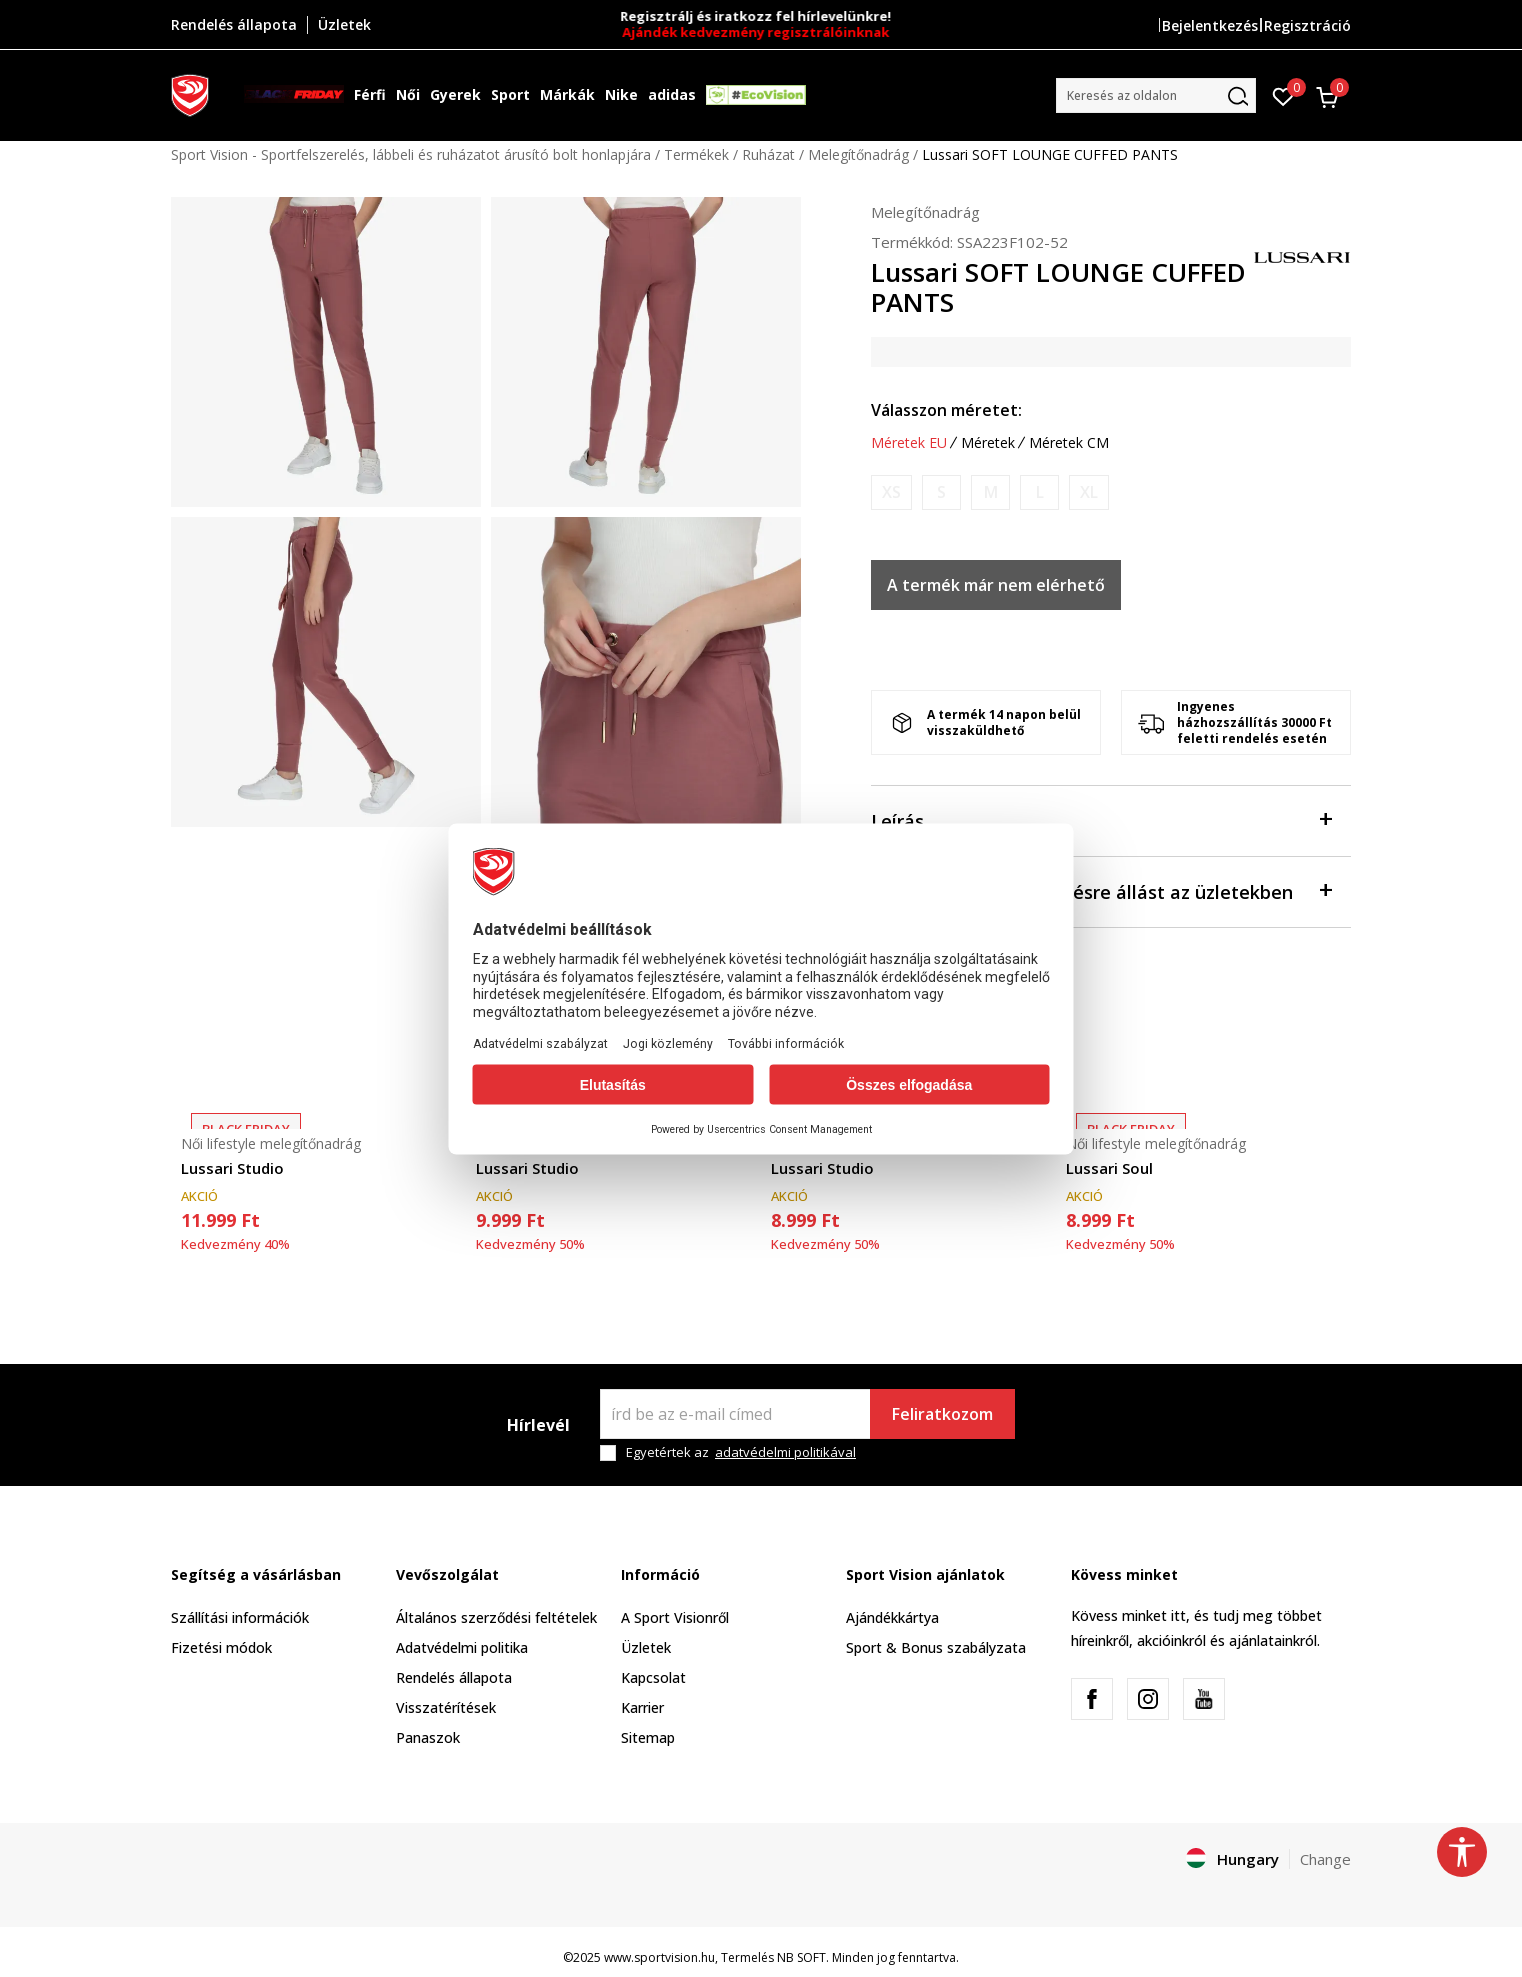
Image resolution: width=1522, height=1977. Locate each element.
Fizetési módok (221, 1647)
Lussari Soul (1109, 1168)
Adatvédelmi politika (462, 1647)
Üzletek (646, 1647)
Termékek (696, 154)
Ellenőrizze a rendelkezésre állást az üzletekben (1101, 890)
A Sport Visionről (675, 1617)
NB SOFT (801, 1957)
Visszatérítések (446, 1707)
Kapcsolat (653, 1677)
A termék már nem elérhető (996, 585)
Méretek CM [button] (1069, 443)
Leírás (1101, 819)
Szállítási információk (240, 1617)
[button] (1156, 95)
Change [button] (1325, 1859)
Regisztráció (1307, 25)
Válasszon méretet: (946, 410)
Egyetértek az (741, 1452)
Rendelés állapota (454, 1677)
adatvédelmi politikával (785, 1452)
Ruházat (768, 154)
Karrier (642, 1707)
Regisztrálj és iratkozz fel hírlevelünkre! (761, 16)
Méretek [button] (988, 443)
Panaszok (428, 1737)
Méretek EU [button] (909, 443)
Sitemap (648, 1737)
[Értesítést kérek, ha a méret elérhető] (891, 492)
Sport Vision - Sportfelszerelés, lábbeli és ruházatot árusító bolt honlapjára (411, 154)
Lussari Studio (232, 1168)
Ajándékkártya (892, 1617)
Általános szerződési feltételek (496, 1617)
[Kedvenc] (1283, 95)
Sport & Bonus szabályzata (936, 1647)
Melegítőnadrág (858, 154)
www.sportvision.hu (659, 1957)
